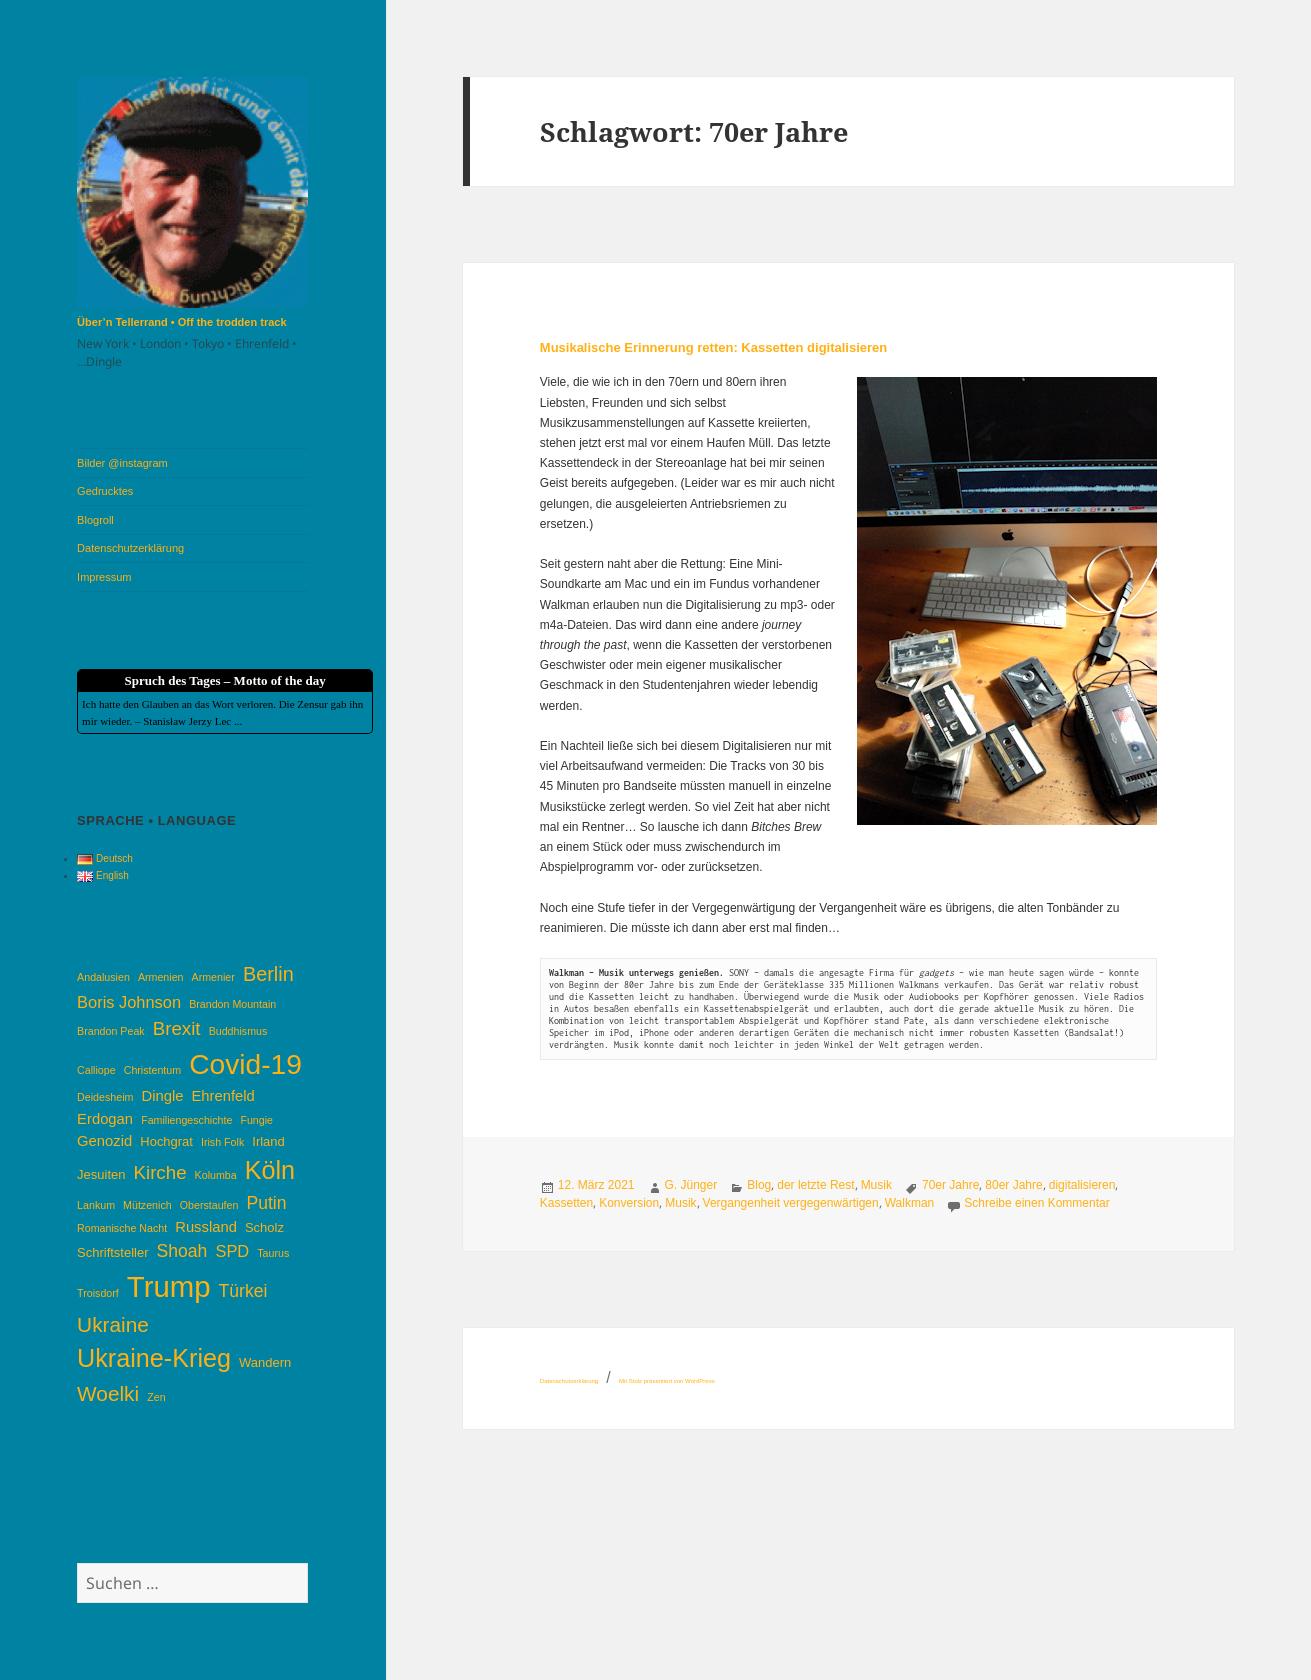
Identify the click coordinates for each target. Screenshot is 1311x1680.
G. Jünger (691, 1185)
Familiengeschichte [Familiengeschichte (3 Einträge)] (186, 1120)
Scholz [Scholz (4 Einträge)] (264, 1227)
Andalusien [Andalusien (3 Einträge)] (103, 977)
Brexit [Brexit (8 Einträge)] (177, 1028)
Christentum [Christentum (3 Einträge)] (152, 1070)
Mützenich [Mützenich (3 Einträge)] (147, 1205)
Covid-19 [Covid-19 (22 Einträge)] (245, 1064)
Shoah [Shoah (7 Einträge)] (182, 1251)
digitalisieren (1082, 1185)
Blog (759, 1185)
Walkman (910, 1203)
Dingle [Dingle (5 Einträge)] (162, 1096)
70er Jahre (950, 1185)
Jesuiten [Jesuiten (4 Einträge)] (101, 1174)
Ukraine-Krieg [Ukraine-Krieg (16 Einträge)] (154, 1358)
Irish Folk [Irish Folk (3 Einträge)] (222, 1142)
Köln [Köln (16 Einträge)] (270, 1170)
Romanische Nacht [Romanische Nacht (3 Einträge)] (122, 1228)
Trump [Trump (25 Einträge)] (169, 1286)
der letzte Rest (815, 1185)
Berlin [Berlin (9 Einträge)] (268, 974)
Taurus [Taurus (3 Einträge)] (273, 1253)
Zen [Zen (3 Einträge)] (156, 1397)
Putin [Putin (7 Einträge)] (266, 1203)
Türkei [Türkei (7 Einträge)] (243, 1291)
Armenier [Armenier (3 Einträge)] (213, 977)
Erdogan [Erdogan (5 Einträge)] (105, 1119)
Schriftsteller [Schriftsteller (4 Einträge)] (112, 1252)
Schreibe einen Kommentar (1036, 1203)
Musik (876, 1185)
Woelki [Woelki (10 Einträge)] (108, 1393)
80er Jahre (1013, 1185)
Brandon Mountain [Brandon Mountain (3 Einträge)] (232, 1004)
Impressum (104, 577)
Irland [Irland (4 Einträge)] (268, 1141)
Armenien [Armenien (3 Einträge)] (161, 977)
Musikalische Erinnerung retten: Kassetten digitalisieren (713, 347)
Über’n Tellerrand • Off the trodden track (181, 322)
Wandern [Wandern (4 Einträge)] (265, 1362)
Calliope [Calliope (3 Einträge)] (96, 1070)
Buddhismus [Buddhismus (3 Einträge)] (238, 1031)
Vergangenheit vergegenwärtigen (791, 1203)
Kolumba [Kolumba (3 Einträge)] (216, 1175)
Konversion (629, 1203)
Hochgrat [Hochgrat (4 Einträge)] (166, 1141)
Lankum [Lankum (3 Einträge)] (96, 1205)
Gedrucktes (105, 491)
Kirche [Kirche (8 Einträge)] (159, 1172)
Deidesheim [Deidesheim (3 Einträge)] (105, 1097)
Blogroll (95, 520)
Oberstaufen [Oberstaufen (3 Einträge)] (209, 1205)
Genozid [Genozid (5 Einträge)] (104, 1141)
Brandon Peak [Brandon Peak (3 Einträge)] (111, 1031)
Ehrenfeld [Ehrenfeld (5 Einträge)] (222, 1096)
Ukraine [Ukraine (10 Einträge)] (113, 1324)
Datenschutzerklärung (130, 548)
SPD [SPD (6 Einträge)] (232, 1251)
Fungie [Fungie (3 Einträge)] (256, 1120)
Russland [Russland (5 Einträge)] (206, 1227)
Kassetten (566, 1203)
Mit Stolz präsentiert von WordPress (667, 1381)
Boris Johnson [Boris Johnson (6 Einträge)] (129, 1002)
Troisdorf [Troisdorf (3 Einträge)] (98, 1293)
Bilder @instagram (122, 463)
